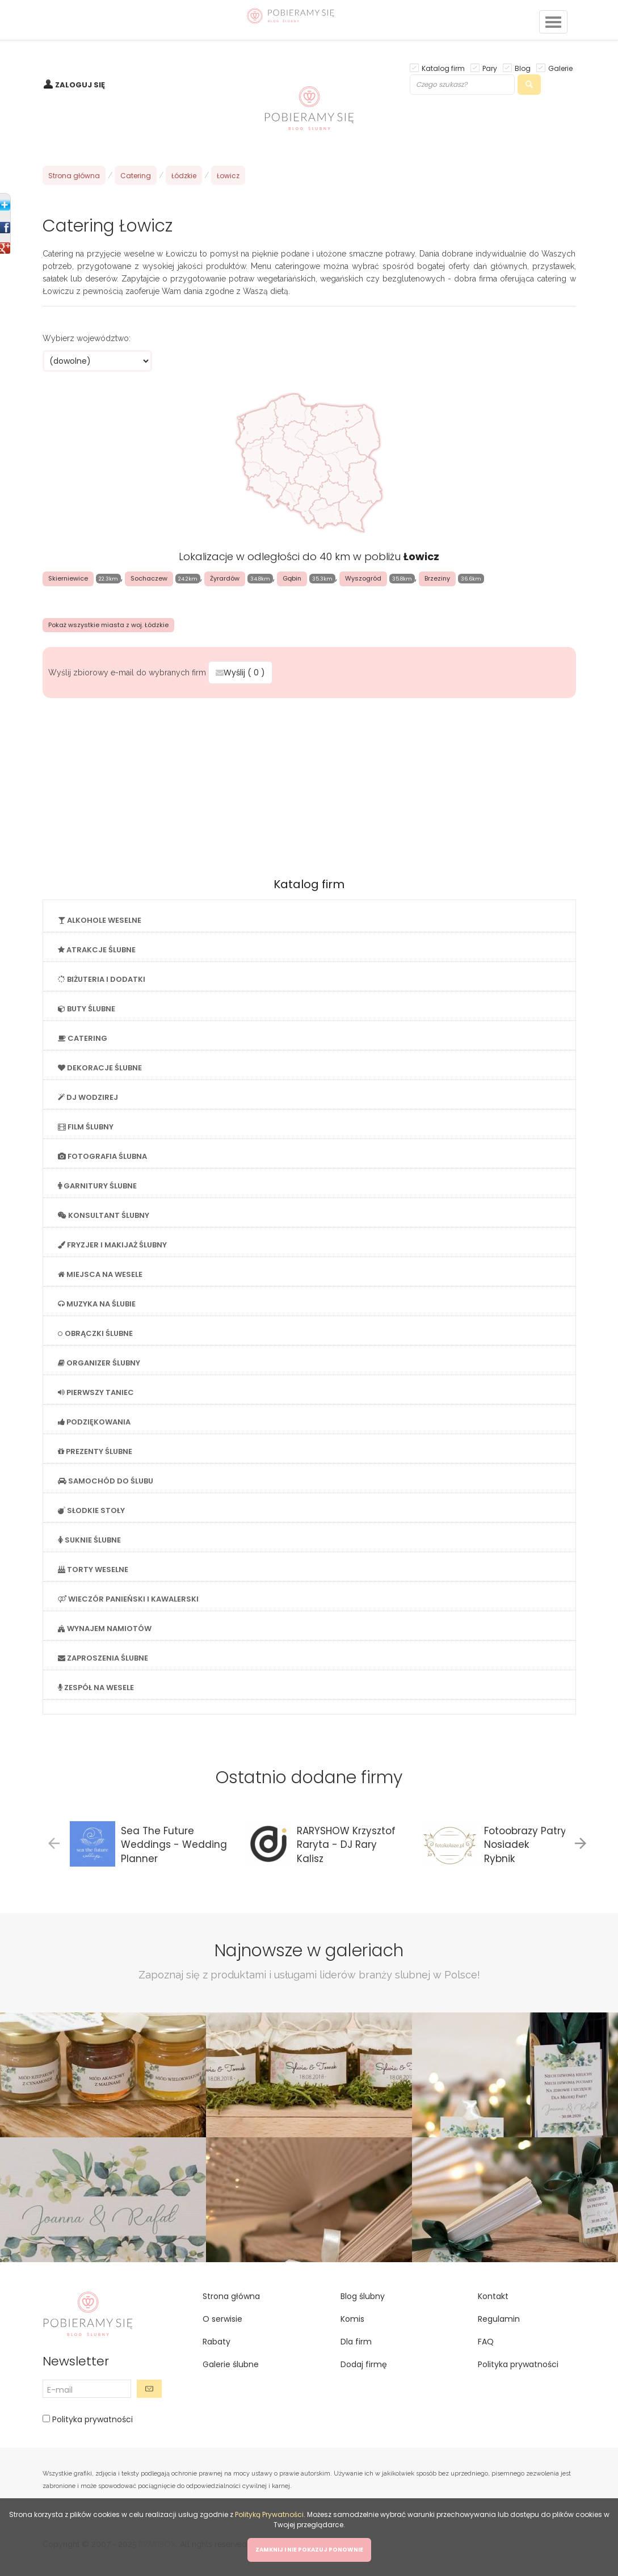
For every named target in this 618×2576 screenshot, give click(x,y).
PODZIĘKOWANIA (94, 1422)
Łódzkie (183, 175)
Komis (352, 2319)
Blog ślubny (362, 2296)
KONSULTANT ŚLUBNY (103, 1215)
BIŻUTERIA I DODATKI (101, 979)
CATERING (82, 1038)
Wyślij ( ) (240, 672)
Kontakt (493, 2296)
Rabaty (216, 2341)
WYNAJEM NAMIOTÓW (105, 1628)
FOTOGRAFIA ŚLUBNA (102, 1156)
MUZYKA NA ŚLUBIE (97, 1303)
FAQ (486, 2341)
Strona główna (74, 175)
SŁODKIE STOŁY (91, 1510)
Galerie (560, 68)
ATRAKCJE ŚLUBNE (97, 949)
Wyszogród (363, 578)
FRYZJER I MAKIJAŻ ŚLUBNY (112, 1244)
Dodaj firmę (363, 2364)
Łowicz (228, 175)
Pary (489, 68)
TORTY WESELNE (93, 1569)
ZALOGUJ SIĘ (80, 84)
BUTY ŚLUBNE (86, 1008)
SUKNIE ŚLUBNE (89, 1540)
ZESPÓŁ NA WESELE (96, 1687)
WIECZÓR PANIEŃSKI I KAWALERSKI (128, 1599)
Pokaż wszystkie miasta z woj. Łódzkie (108, 624)
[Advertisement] (309, 783)
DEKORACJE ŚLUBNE (100, 1067)
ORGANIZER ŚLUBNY (99, 1363)
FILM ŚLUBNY (85, 1126)
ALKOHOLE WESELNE (99, 920)
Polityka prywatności (91, 2419)
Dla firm (356, 2341)
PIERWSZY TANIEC (96, 1392)
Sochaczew (149, 578)
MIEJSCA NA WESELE (100, 1274)
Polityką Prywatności (269, 2514)
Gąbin (292, 578)
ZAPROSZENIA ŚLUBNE (103, 1658)
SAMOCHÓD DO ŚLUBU (105, 1481)
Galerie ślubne (231, 2364)
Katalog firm (443, 68)
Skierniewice (68, 578)
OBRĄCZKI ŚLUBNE (95, 1333)
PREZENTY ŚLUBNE (95, 1451)
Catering (135, 175)
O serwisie (222, 2319)
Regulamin (499, 2319)
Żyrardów (224, 578)
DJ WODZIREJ (88, 1097)
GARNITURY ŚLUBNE (97, 1185)
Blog (523, 68)
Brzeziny (437, 578)
